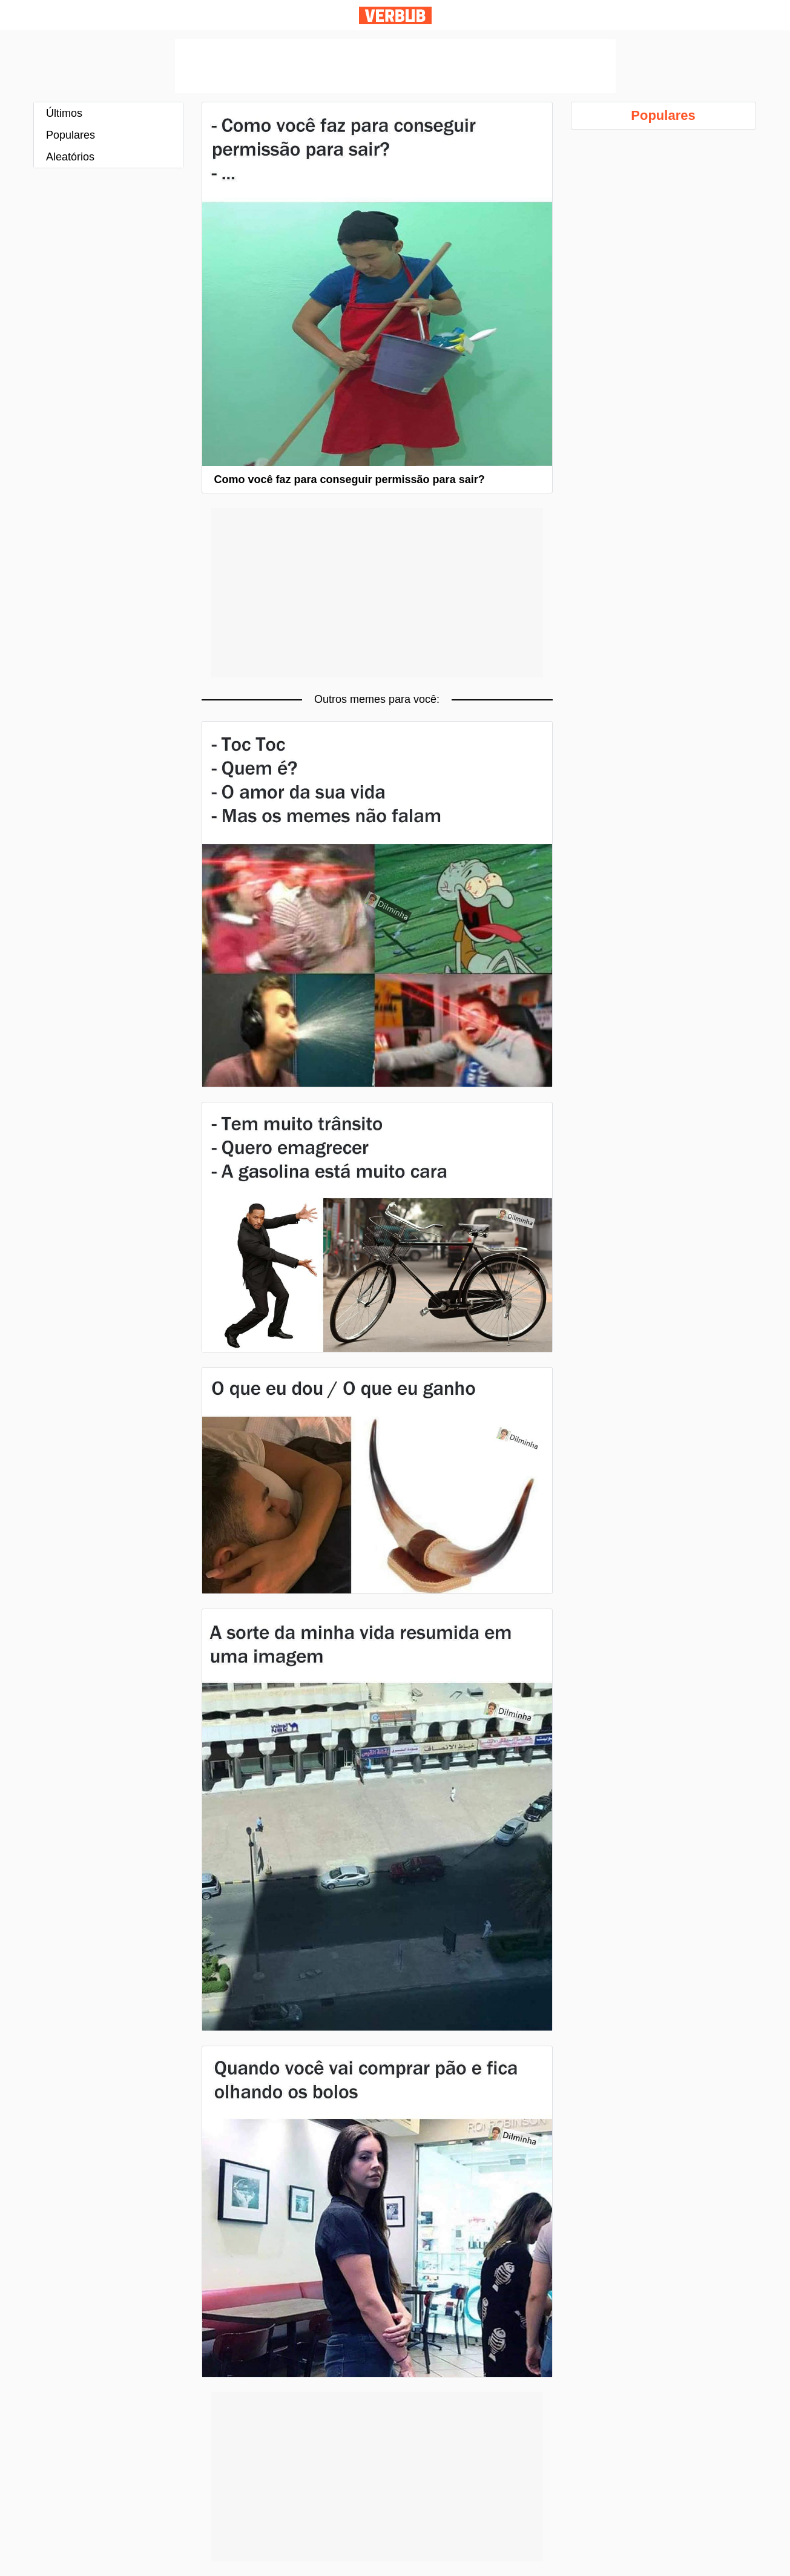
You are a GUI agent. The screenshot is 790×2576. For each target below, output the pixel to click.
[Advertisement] (395, 66)
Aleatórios (70, 157)
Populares (70, 135)
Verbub (395, 15)
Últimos (64, 113)
